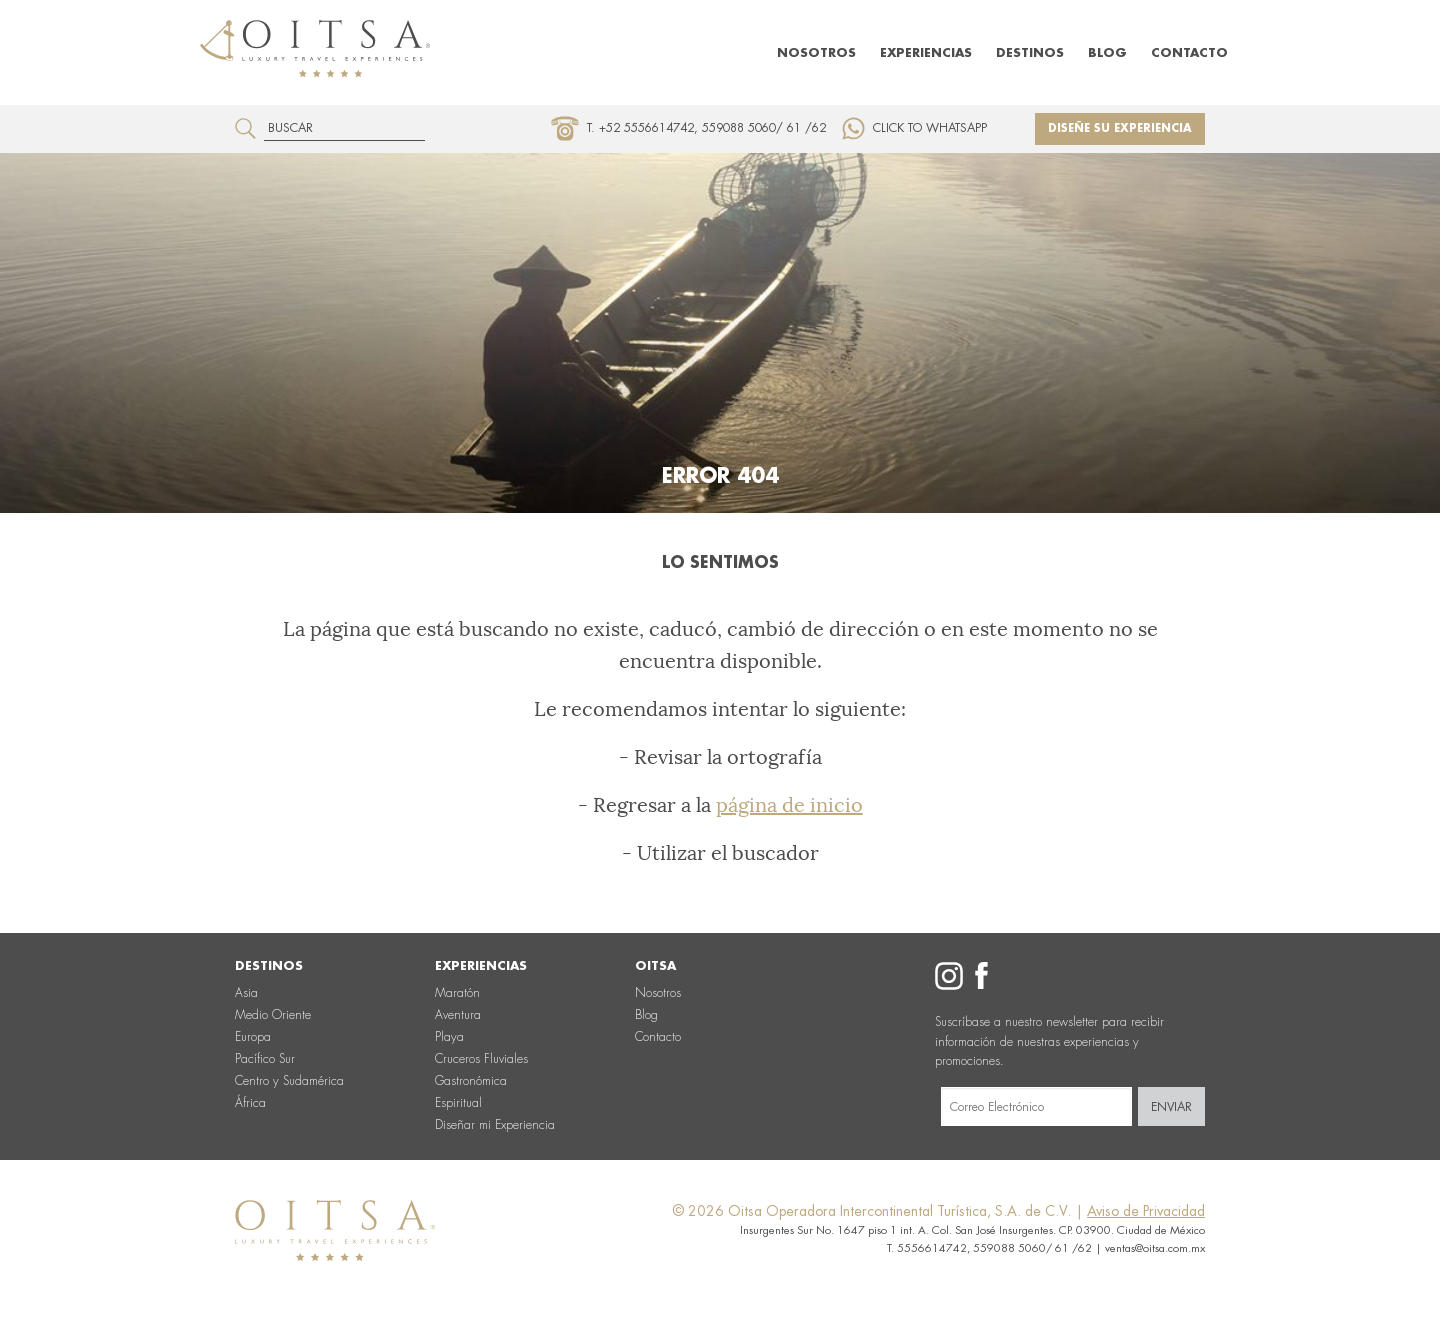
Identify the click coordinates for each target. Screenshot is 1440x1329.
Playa (449, 1037)
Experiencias (926, 53)
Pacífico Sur (265, 1059)
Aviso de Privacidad (1146, 1211)
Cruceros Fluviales (481, 1059)
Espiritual (458, 1103)
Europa (253, 1037)
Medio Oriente (273, 1015)
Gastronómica (471, 1081)
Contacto (1189, 53)
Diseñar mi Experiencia (495, 1125)
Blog (1107, 53)
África (250, 1103)
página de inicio (789, 805)
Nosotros (816, 53)
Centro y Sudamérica (289, 1081)
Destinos (1030, 53)
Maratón (457, 993)
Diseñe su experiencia (1120, 128)
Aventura (458, 1015)
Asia (246, 993)
